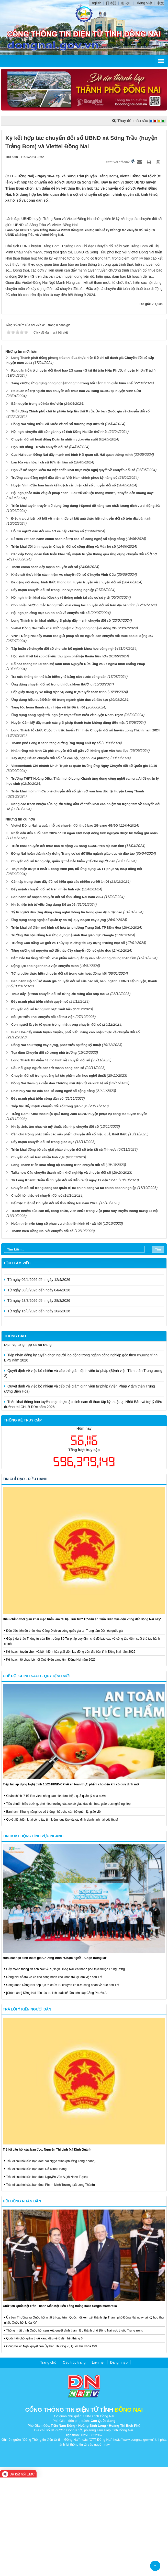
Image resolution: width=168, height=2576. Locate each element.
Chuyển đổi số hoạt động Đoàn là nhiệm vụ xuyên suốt (54, 538)
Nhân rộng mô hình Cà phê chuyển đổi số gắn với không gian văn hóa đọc (69, 849)
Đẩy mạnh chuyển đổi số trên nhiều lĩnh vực (46, 988)
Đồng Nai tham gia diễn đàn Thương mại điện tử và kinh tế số (59, 1182)
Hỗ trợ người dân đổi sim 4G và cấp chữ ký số (47, 630)
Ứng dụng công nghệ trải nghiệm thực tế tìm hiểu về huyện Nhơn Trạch (67, 813)
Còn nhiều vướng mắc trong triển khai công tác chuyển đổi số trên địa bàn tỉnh (73, 704)
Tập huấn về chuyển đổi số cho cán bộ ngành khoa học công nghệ (63, 747)
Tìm (158, 1348)
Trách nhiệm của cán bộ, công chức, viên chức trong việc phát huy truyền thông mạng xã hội (84, 1309)
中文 (160, 3)
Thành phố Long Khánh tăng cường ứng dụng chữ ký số (55, 841)
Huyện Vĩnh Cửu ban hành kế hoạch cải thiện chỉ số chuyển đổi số (63, 584)
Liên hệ (98, 2461)
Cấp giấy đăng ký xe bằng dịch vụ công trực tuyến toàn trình (59, 790)
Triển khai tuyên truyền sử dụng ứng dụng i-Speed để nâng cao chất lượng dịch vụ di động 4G (85, 604)
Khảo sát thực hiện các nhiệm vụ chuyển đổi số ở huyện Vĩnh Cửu (63, 673)
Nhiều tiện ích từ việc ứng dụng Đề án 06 (43, 1003)
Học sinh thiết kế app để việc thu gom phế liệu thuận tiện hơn (59, 755)
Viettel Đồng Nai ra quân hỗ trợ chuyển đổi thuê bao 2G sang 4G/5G (64, 924)
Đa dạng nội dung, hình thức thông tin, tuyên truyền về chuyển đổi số (66, 681)
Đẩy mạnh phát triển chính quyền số (39, 1100)
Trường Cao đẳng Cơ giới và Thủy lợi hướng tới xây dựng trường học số (68, 1041)
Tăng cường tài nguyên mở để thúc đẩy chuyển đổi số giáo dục (61, 1049)
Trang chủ (48, 2461)
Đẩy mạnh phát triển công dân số (37, 1197)
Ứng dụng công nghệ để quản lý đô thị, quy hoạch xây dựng (58, 1018)
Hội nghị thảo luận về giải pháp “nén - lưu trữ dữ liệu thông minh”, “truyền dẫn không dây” (82, 591)
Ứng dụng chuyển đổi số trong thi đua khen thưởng (52, 783)
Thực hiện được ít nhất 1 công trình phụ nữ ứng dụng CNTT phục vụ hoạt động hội (76, 967)
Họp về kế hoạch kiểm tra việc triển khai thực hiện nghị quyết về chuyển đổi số (73, 568)
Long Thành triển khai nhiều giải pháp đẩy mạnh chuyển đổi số (61, 719)
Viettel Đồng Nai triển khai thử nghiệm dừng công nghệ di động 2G (64, 727)
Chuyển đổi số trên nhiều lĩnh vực (38, 1256)
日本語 (111, 3)
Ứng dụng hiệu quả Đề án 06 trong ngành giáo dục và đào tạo (59, 798)
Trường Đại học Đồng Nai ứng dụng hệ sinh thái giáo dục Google (62, 1034)
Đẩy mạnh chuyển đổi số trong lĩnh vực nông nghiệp (52, 688)
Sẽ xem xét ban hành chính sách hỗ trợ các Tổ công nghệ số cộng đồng (68, 637)
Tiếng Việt (144, 3)
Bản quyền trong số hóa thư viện (37, 502)
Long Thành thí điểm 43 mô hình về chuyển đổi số (50, 1159)
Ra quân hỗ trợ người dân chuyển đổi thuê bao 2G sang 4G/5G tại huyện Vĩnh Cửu (76, 489)
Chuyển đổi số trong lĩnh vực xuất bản (41, 1108)
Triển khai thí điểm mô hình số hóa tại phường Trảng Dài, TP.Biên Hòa (66, 1026)
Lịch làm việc (17, 1362)
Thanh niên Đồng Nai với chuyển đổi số (42, 1330)
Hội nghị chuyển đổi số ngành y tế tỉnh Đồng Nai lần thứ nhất (59, 530)
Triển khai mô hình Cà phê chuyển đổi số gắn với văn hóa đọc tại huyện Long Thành (77, 890)
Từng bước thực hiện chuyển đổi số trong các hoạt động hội (59, 1072)
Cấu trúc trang (74, 2461)
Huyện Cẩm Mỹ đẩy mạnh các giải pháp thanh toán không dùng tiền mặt (68, 821)
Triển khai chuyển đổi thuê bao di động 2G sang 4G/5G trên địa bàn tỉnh (67, 945)
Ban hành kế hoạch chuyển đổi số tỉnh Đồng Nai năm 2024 (57, 995)
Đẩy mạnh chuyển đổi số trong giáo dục (42, 1240)
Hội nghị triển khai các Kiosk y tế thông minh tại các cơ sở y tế (60, 696)
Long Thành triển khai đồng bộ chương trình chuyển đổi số (58, 1263)
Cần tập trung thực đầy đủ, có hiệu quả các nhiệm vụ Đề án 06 (60, 980)
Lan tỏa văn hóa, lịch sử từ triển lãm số (42, 561)
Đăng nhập (119, 2461)
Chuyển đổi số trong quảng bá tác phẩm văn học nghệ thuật (58, 1174)
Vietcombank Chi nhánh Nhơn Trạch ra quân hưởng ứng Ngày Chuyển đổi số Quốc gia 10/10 (84, 864)
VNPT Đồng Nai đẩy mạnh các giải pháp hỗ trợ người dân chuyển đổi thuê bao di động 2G (82, 734)
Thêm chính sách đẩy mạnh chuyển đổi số (44, 665)
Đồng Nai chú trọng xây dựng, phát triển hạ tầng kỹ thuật (56, 1143)
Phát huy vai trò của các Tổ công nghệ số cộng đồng (53, 1189)
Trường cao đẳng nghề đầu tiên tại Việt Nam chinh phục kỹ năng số (64, 576)
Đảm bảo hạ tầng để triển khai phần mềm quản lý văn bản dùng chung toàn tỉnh (73, 1057)
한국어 (126, 3)
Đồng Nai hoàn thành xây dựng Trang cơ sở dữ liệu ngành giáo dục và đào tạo (73, 952)
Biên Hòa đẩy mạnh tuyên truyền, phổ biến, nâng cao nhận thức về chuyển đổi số (75, 1131)
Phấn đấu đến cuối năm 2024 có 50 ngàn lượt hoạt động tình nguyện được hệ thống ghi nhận (84, 932)
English (95, 3)
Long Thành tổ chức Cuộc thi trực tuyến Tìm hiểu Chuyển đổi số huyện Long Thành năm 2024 (85, 829)
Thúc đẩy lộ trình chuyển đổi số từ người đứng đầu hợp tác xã (60, 1092)
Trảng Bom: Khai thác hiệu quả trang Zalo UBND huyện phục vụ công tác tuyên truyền (79, 1212)
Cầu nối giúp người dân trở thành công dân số (47, 1166)
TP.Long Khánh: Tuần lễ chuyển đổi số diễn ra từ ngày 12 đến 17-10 (64, 1279)
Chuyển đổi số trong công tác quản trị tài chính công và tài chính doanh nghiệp (73, 1286)
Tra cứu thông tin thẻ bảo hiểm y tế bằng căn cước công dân (58, 775)
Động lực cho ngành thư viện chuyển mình (45, 1064)
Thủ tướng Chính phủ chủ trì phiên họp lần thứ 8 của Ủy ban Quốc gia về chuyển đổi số (80, 510)
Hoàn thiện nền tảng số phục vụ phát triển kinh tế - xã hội (56, 1322)
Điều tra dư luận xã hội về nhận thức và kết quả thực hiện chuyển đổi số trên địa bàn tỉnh (81, 617)
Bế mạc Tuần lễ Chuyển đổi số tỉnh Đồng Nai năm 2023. (54, 1302)
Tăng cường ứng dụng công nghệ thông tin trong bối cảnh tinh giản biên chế (71, 482)
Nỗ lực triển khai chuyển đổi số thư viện (42, 1115)
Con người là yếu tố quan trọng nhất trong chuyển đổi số (56, 1123)
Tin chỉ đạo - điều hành (25, 1578)
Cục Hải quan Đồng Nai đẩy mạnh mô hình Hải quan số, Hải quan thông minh (72, 553)
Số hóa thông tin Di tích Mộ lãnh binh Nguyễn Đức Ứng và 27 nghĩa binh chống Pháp (78, 762)
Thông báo (15, 1435)
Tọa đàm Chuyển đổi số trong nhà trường (44, 1151)
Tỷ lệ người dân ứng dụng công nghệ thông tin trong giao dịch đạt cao (66, 1011)
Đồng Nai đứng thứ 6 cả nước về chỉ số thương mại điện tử (57, 522)
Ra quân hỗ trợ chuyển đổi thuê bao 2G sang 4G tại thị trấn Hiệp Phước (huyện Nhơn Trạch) (83, 469)
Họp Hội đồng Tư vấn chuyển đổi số (39, 545)
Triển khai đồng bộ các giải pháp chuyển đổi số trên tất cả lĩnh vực (63, 1248)
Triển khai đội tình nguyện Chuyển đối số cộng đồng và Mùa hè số (63, 645)
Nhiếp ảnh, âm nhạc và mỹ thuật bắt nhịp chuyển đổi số (55, 1225)
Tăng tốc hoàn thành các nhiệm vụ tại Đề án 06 (48, 806)
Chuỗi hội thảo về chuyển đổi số (36, 1294)
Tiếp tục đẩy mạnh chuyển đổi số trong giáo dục (49, 1205)
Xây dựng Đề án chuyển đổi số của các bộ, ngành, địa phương (60, 857)
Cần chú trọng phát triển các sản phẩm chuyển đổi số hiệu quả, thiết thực (69, 1233)
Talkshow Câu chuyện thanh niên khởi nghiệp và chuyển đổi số (61, 1271)
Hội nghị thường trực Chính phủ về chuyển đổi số (50, 711)
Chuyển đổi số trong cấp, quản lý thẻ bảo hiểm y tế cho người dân (63, 960)
